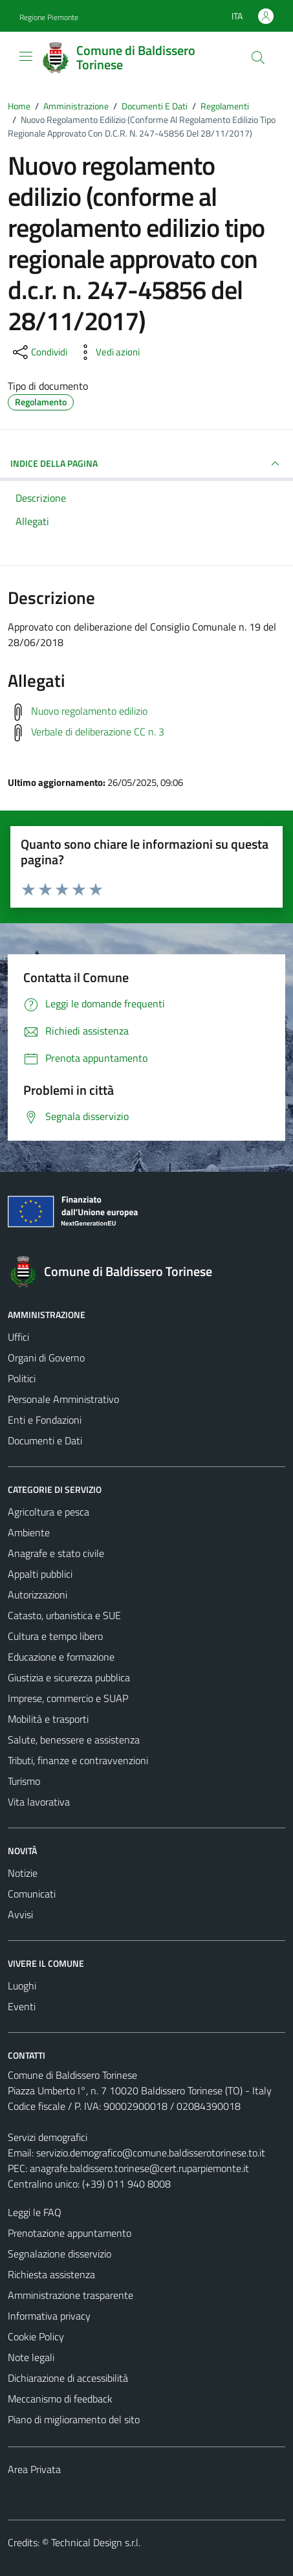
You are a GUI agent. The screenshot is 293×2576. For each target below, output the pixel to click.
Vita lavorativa (39, 1801)
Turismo (24, 1781)
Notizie (23, 1873)
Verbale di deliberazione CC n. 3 (97, 731)
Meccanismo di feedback (60, 2398)
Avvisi (20, 1914)
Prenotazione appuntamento (69, 2233)
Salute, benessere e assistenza (74, 1739)
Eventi (22, 2006)
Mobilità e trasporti (48, 1719)
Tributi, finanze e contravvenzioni (78, 1760)
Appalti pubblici (40, 1574)
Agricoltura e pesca (48, 1511)
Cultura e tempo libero (55, 1636)
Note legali (31, 2357)
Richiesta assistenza (51, 2274)
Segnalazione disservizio (59, 2253)
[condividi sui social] (39, 352)
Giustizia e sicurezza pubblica (69, 1677)
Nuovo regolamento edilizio (89, 711)
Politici (22, 1378)
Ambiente (29, 1532)
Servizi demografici (47, 2137)
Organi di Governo (46, 1357)
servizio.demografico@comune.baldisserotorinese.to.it (150, 2152)
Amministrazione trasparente (70, 2295)
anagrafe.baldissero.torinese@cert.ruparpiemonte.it (139, 2168)
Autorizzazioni (37, 1594)
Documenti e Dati (45, 1440)
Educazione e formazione (61, 1656)
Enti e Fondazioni (44, 1420)
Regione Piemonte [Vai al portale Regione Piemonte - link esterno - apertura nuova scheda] (48, 17)
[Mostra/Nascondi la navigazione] (26, 56)
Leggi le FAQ (34, 2212)
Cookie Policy (36, 2336)
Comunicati (32, 1893)
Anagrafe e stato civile (56, 1553)
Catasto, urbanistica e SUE (64, 1615)
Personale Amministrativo (63, 1399)
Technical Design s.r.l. (95, 2542)
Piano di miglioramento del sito (74, 2419)
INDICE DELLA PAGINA (146, 463)
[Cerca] (258, 57)
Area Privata (34, 2469)
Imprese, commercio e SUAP (68, 1698)
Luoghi (22, 1985)
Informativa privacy (49, 2316)
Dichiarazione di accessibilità (68, 2378)
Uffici (18, 1337)
